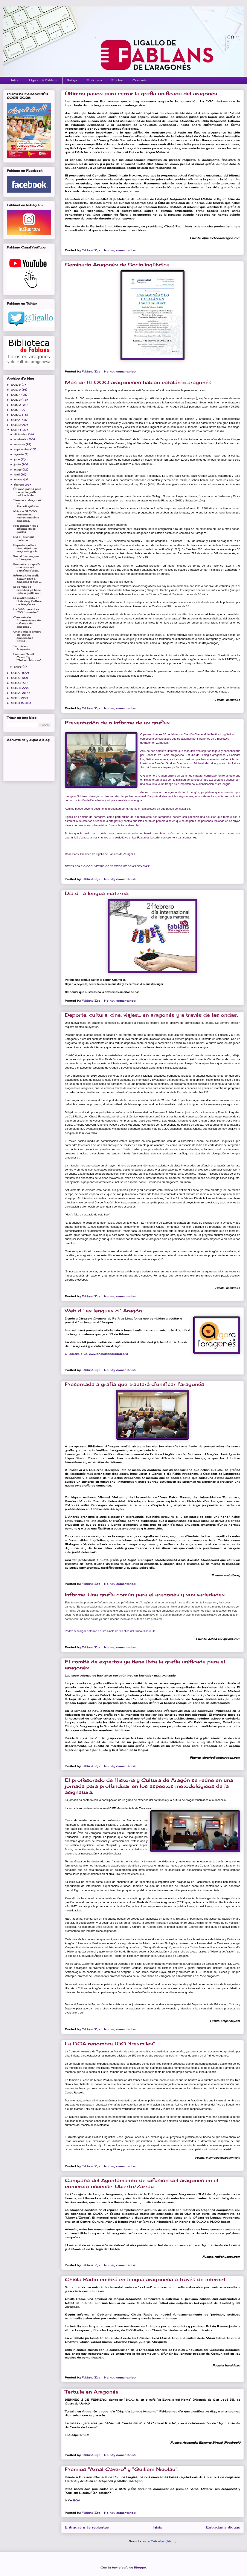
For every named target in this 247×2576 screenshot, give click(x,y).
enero (18, 666)
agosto (19, 454)
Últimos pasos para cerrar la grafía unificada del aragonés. (141, 93)
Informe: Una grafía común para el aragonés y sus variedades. (145, 1594)
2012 (16, 692)
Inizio (15, 80)
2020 (16, 414)
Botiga (72, 80)
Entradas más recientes (87, 2527)
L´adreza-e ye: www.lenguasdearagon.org (96, 1353)
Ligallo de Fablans (43, 80)
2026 (16, 384)
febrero (19, 484)
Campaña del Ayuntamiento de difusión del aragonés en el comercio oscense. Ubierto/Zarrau (141, 2183)
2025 (16, 389)
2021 (16, 409)
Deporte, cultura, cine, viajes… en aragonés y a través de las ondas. (151, 1015)
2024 (16, 394)
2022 (16, 404)
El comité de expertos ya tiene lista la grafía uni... (27, 590)
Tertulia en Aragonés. (92, 2392)
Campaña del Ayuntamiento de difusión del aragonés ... (27, 622)
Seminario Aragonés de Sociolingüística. (117, 264)
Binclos (117, 80)
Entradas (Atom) (163, 2541)
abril (17, 474)
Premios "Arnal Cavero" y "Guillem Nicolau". (121, 2469)
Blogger (140, 2567)
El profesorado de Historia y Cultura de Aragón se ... (27, 601)
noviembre (21, 439)
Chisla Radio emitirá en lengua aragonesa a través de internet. (145, 2279)
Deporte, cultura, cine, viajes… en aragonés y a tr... (26, 548)
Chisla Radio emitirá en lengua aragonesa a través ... (27, 636)
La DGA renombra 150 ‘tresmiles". (110, 2043)
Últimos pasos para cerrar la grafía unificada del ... (27, 492)
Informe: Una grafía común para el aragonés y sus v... (27, 578)
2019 (16, 419)
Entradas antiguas (223, 2527)
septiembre (22, 449)
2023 (16, 399)
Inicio (157, 2527)
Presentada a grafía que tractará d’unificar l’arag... (26, 567)
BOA (76, 2500)
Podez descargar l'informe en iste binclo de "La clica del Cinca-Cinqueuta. (110, 1631)
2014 (15, 683)
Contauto (140, 80)
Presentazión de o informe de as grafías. (118, 722)
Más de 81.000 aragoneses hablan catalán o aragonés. (138, 382)
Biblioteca (94, 80)
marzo (18, 479)
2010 (16, 703)
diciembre (21, 434)
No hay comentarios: (120, 250)
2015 (16, 677)
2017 (15, 429)
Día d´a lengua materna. (97, 893)
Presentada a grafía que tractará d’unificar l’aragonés (134, 1384)
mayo (18, 469)
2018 (15, 424)
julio (17, 459)
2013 (15, 688)
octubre (20, 444)
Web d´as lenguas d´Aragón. (104, 1310)
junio (18, 464)
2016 (16, 672)
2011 (15, 698)
